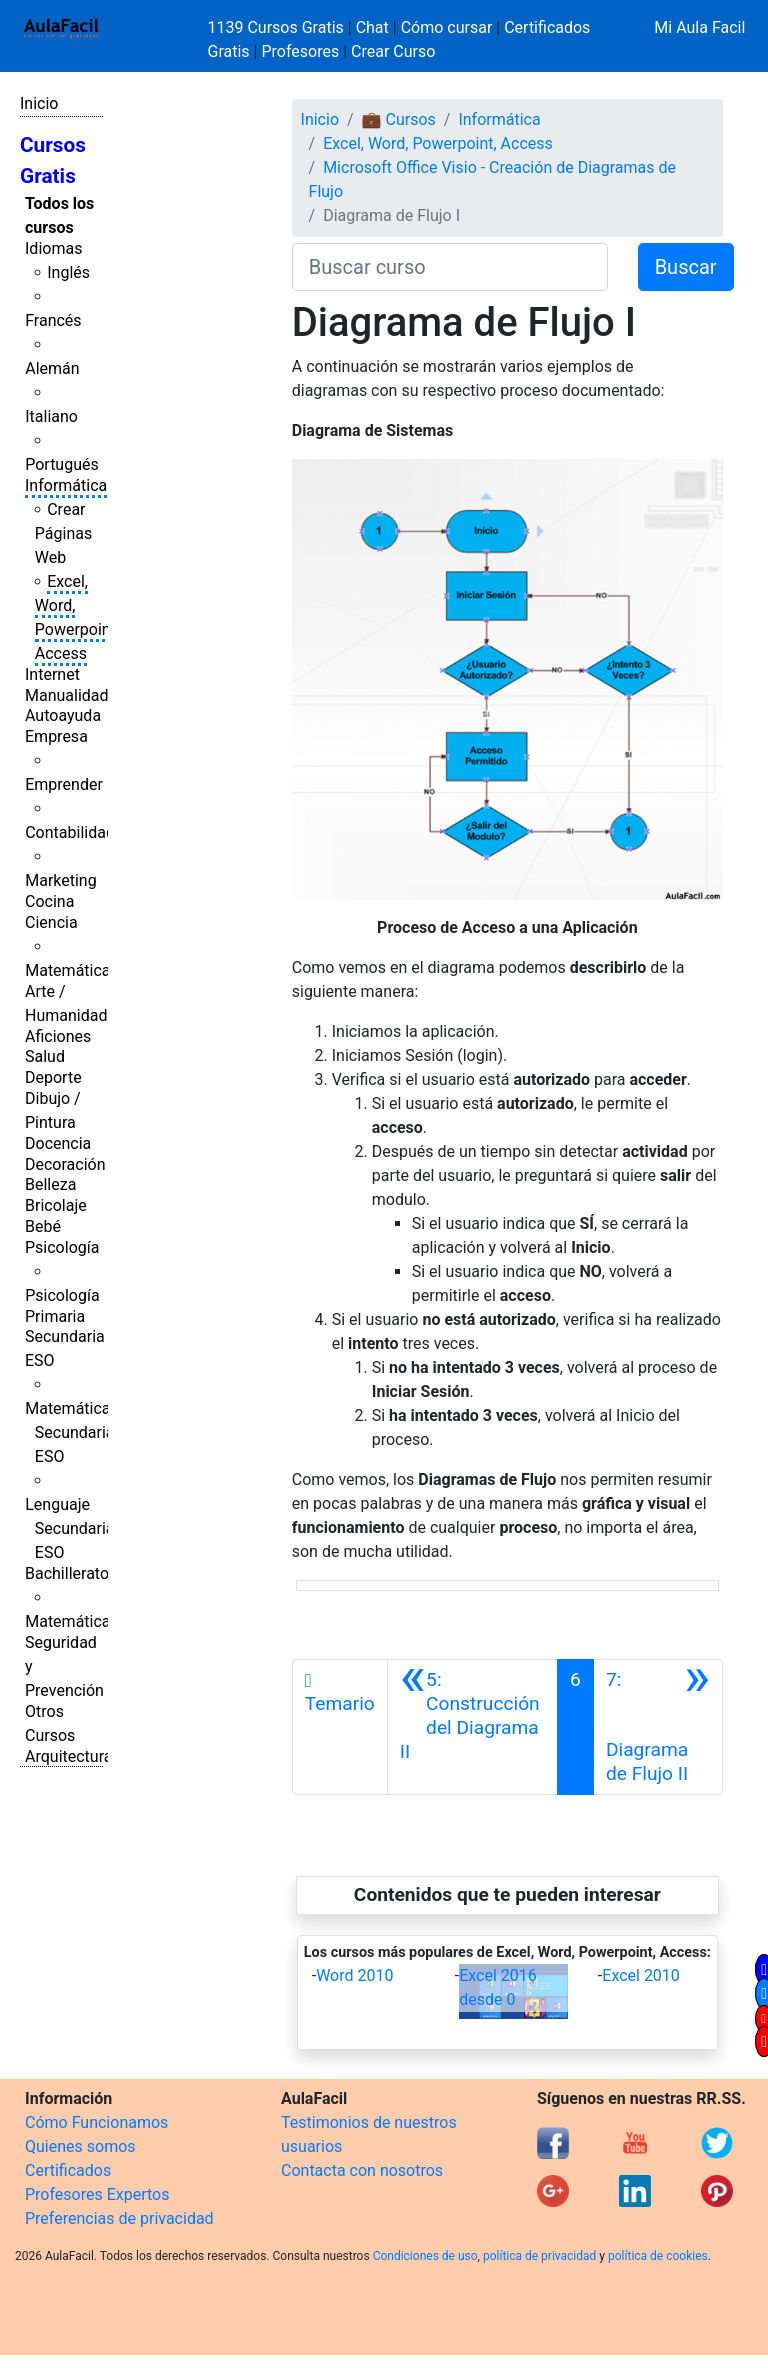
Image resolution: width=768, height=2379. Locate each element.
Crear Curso (393, 51)
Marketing (60, 880)
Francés (53, 320)
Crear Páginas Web (63, 533)
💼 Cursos (399, 119)
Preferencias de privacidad (119, 2218)
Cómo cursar (447, 27)
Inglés (68, 272)
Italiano (51, 416)
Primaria (55, 1316)
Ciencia (51, 922)
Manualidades (75, 695)
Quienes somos (80, 2146)
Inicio (39, 103)
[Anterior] (472, 1727)
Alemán (52, 368)
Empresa (56, 736)
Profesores (300, 51)
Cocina (49, 901)
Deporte (53, 1077)
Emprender (64, 784)
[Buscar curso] (450, 267)
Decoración (65, 1164)
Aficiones (58, 1036)
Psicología (62, 1247)
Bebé (43, 1226)
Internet (52, 674)
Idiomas (53, 248)
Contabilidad (70, 832)
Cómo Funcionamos (96, 2122)
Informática (66, 485)
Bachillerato (67, 1573)
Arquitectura (68, 1756)
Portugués (62, 464)
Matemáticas (72, 970)
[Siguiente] (658, 1727)
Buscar (686, 267)
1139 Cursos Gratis (278, 27)
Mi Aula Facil (699, 27)
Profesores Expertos (97, 2194)
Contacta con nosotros (362, 2170)
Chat (372, 27)
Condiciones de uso (425, 2256)
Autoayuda (63, 715)
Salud (45, 1056)
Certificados (68, 2170)
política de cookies (658, 2256)
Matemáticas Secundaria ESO (72, 1432)
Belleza (50, 1184)
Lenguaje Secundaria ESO (69, 1528)
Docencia (58, 1143)
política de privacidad (539, 2256)
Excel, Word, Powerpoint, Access (438, 143)
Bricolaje (56, 1205)
